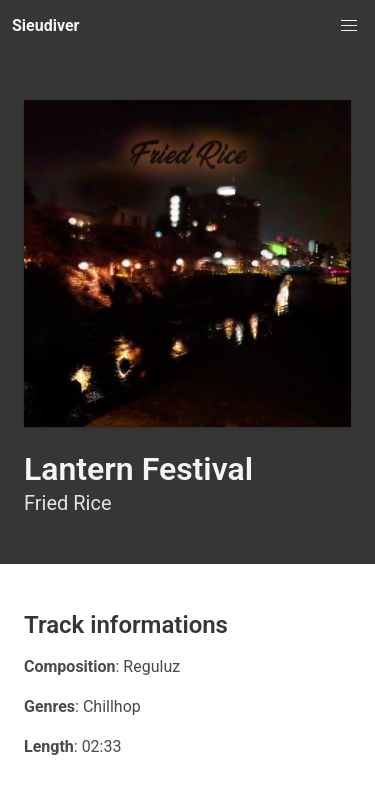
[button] (349, 26)
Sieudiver (45, 25)
